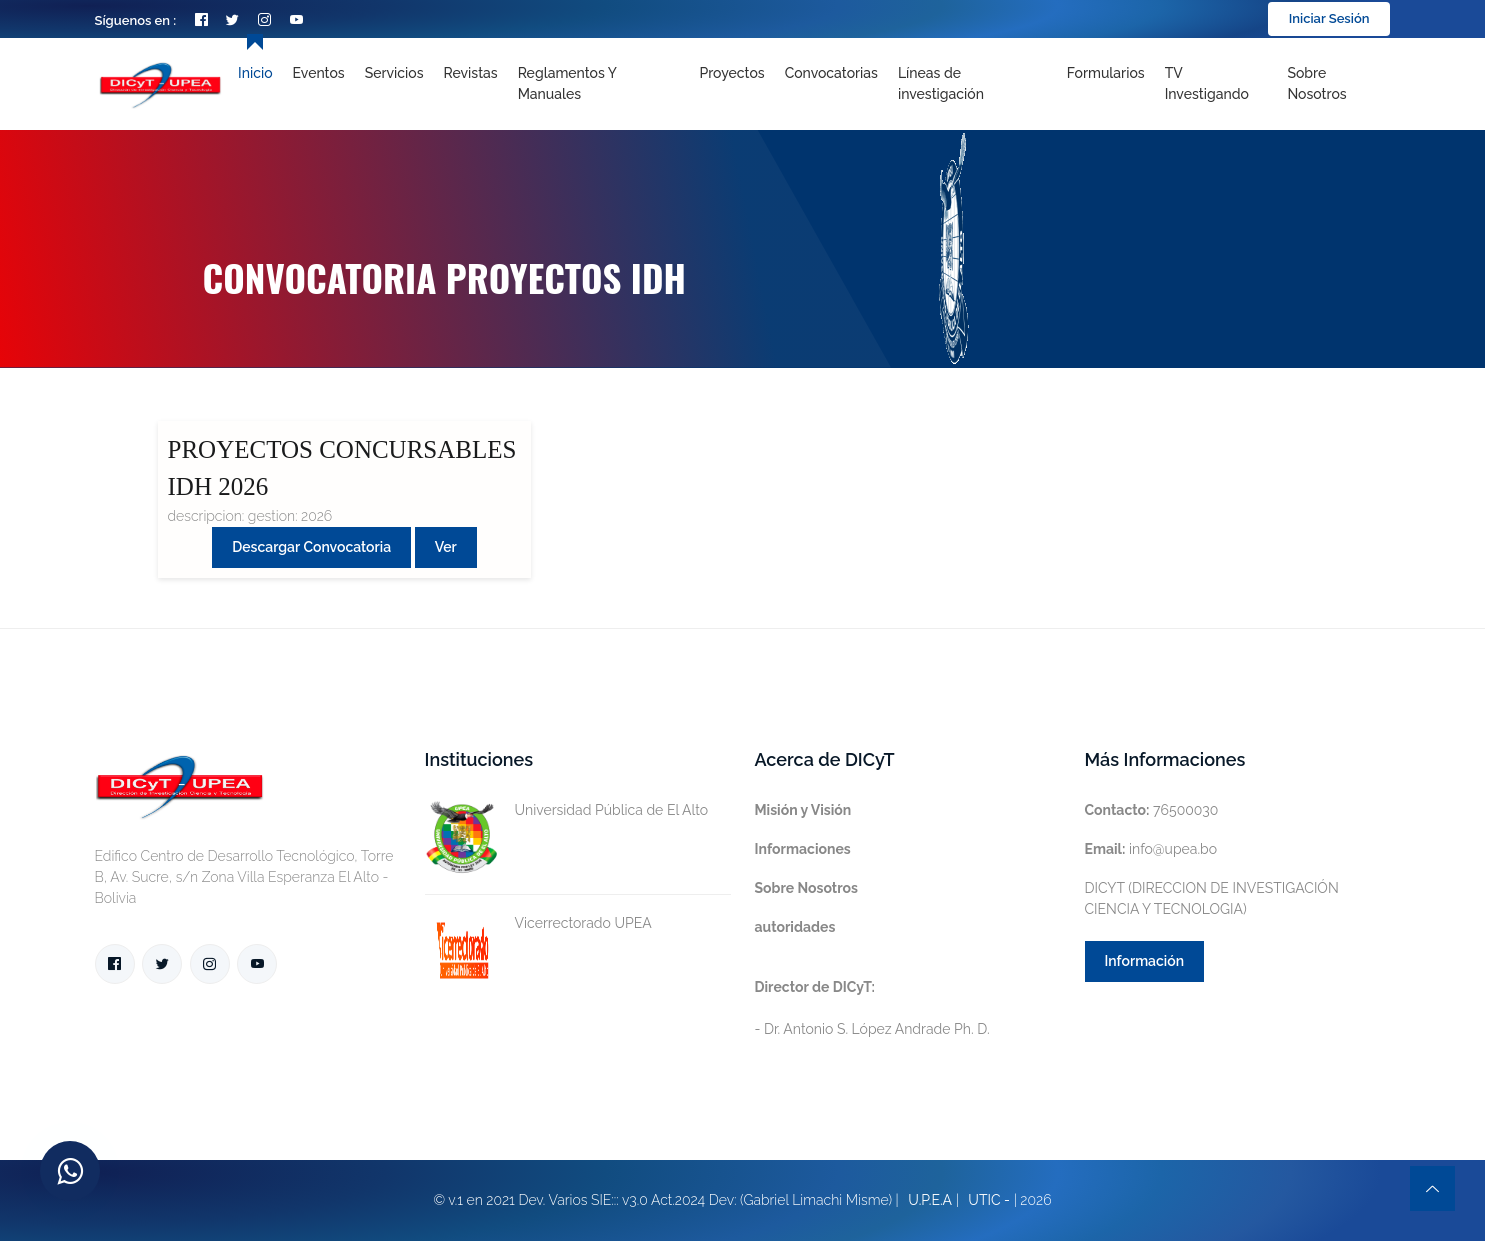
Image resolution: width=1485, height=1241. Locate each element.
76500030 (1152, 810)
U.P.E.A (930, 1200)
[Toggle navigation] (972, 84)
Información (1145, 961)
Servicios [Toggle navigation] (394, 73)
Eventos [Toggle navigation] (319, 73)
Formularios (1106, 73)
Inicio (255, 73)
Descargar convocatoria (311, 547)
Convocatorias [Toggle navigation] (831, 73)
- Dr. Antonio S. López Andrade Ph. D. (872, 1008)
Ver (446, 547)
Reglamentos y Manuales (567, 83)
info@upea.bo (1151, 849)
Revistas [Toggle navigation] (471, 73)
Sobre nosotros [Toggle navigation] (1316, 83)
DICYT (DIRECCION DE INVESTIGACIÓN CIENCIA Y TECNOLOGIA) (1212, 898)
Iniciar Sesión (1329, 18)
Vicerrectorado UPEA (538, 923)
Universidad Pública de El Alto (567, 810)
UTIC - (989, 1200)
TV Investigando (1207, 83)
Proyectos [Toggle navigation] (731, 73)
